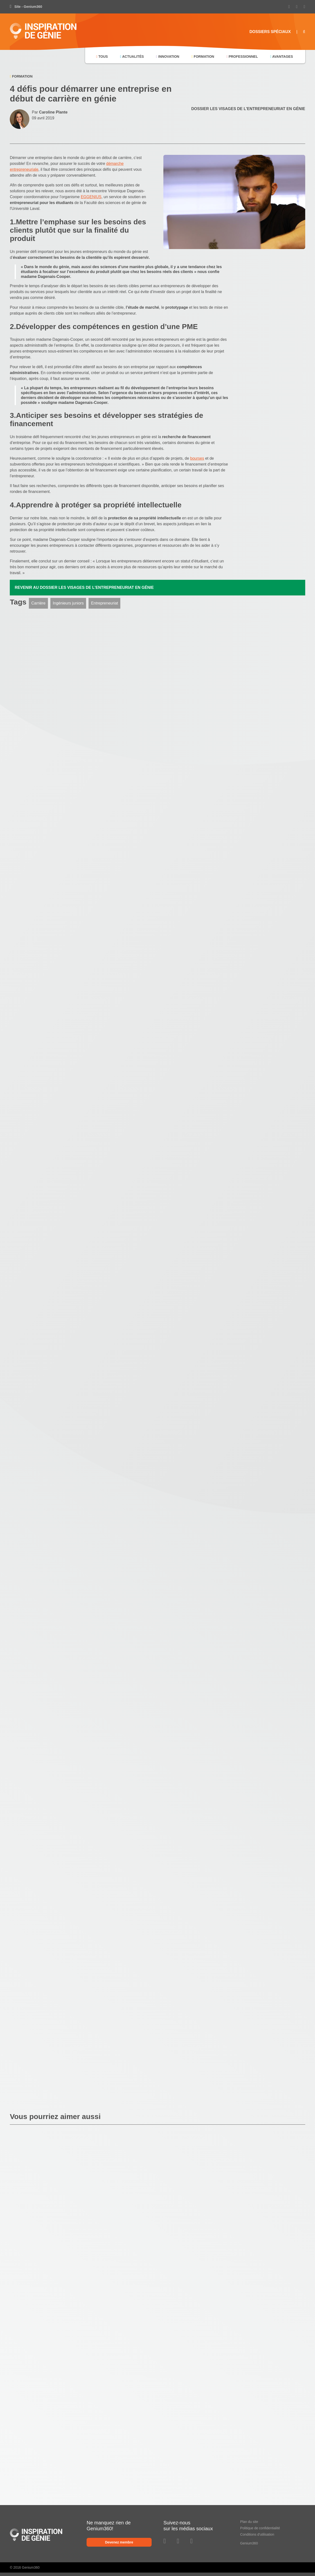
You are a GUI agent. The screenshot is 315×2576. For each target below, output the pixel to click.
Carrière (38, 603)
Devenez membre (119, 2542)
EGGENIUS (91, 197)
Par (50, 112)
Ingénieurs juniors (68, 603)
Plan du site (249, 2522)
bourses (197, 458)
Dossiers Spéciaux (270, 32)
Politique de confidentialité (260, 2528)
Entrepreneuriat (104, 603)
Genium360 (249, 2543)
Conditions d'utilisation (257, 2534)
